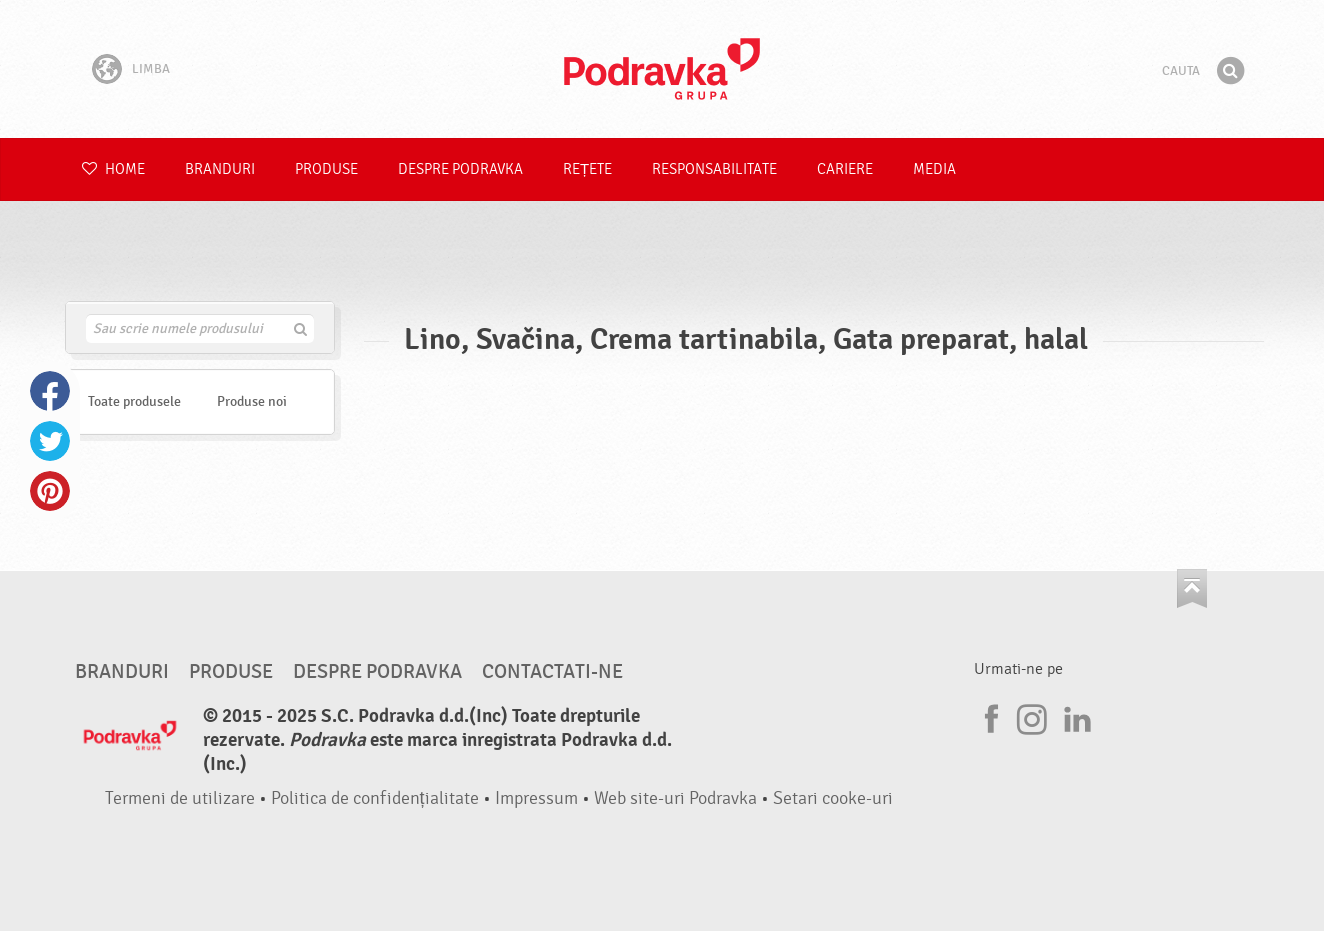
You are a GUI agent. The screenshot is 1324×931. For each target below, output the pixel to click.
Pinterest (50, 491)
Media (934, 169)
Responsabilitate (714, 169)
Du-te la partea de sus (1192, 588)
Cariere (845, 169)
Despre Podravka (460, 169)
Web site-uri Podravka (675, 798)
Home (113, 169)
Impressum (536, 798)
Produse (326, 169)
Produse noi (252, 401)
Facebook (50, 391)
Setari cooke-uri (833, 798)
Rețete (587, 169)
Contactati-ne (552, 672)
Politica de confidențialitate (375, 798)
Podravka (662, 69)
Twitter (50, 441)
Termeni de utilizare (180, 798)
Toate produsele (134, 401)
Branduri (220, 169)
